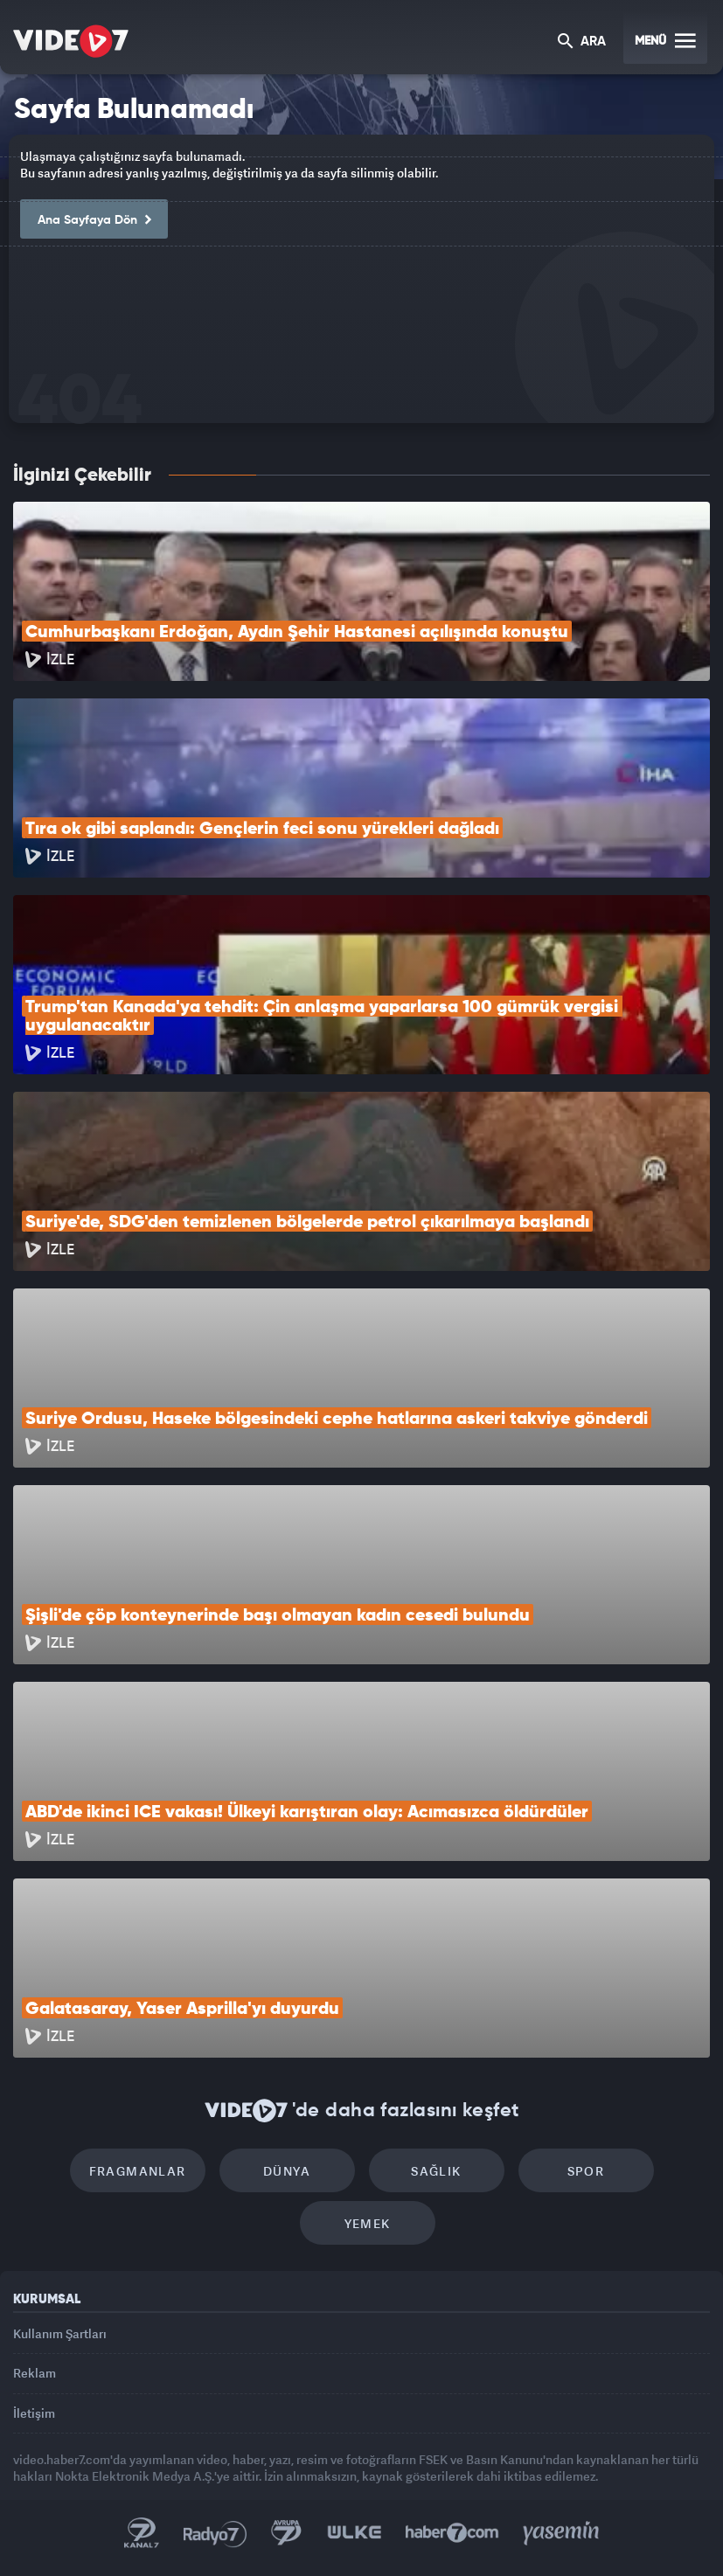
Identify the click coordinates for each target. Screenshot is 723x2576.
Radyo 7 (215, 2533)
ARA (582, 42)
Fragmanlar (137, 2171)
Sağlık (436, 2171)
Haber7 (452, 2533)
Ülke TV (354, 2533)
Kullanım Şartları (60, 2333)
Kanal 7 (141, 2533)
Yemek (367, 2223)
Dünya (286, 2171)
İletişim (34, 2413)
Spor (586, 2171)
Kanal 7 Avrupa (286, 2533)
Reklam (34, 2372)
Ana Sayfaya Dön (94, 220)
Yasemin (561, 2533)
